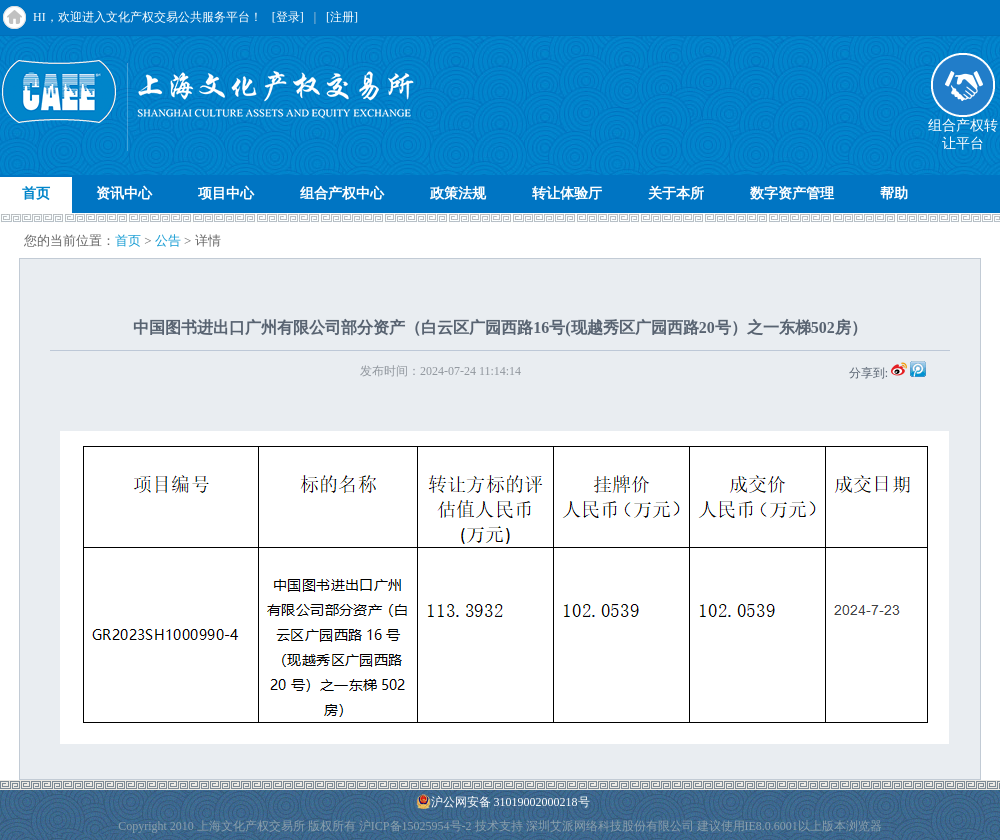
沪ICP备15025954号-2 (415, 826)
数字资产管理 (792, 193)
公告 (168, 240)
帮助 (894, 193)
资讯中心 (124, 193)
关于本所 (676, 193)
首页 (36, 193)
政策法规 (458, 193)
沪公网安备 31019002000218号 (503, 801)
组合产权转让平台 (963, 128)
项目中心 (226, 193)
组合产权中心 (342, 193)
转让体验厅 (567, 193)
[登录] (288, 17)
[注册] (342, 17)
